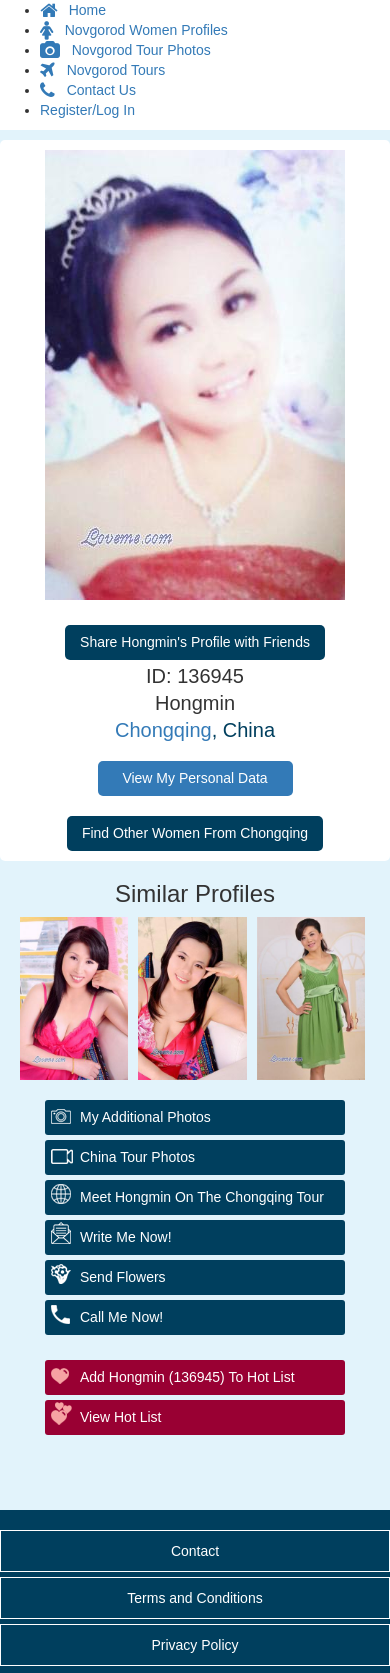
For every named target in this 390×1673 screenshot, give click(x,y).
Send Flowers (123, 1277)
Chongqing (163, 730)
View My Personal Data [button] (194, 778)
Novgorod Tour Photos (125, 50)
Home (73, 10)
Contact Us (88, 90)
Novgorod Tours (102, 70)
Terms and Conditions (194, 1598)
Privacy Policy (194, 1645)
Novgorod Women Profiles (134, 30)
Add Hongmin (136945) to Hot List (187, 1377)
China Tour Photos (137, 1157)
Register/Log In (87, 110)
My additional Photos (145, 1117)
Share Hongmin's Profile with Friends (195, 642)
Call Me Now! (121, 1317)
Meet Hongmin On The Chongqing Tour (202, 1197)
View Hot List (120, 1417)
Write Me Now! (126, 1237)
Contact (195, 1551)
